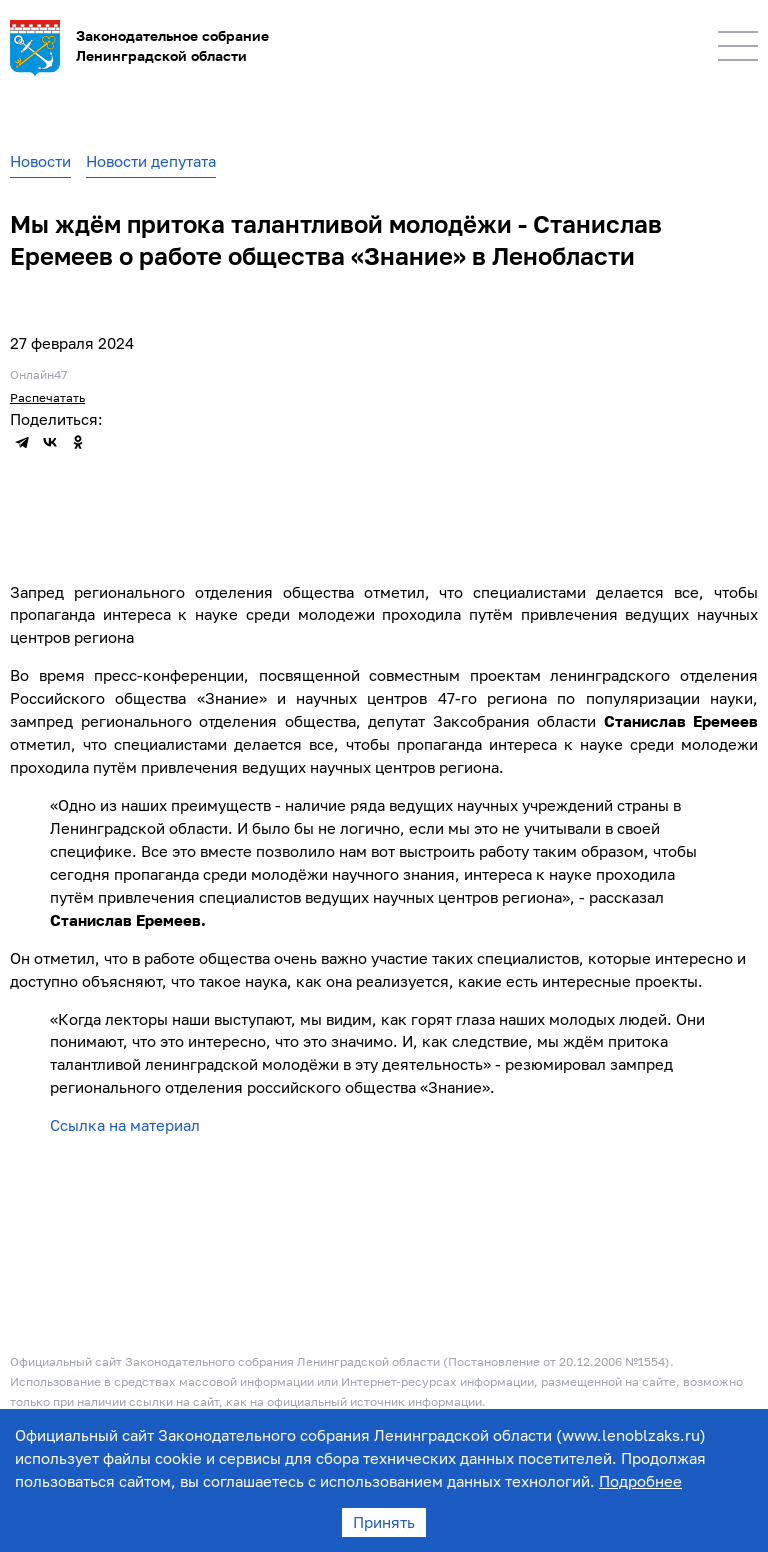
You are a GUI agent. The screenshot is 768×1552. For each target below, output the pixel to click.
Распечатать (47, 397)
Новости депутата (151, 161)
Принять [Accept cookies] (384, 1522)
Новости (40, 161)
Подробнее (640, 1481)
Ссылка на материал (125, 1125)
